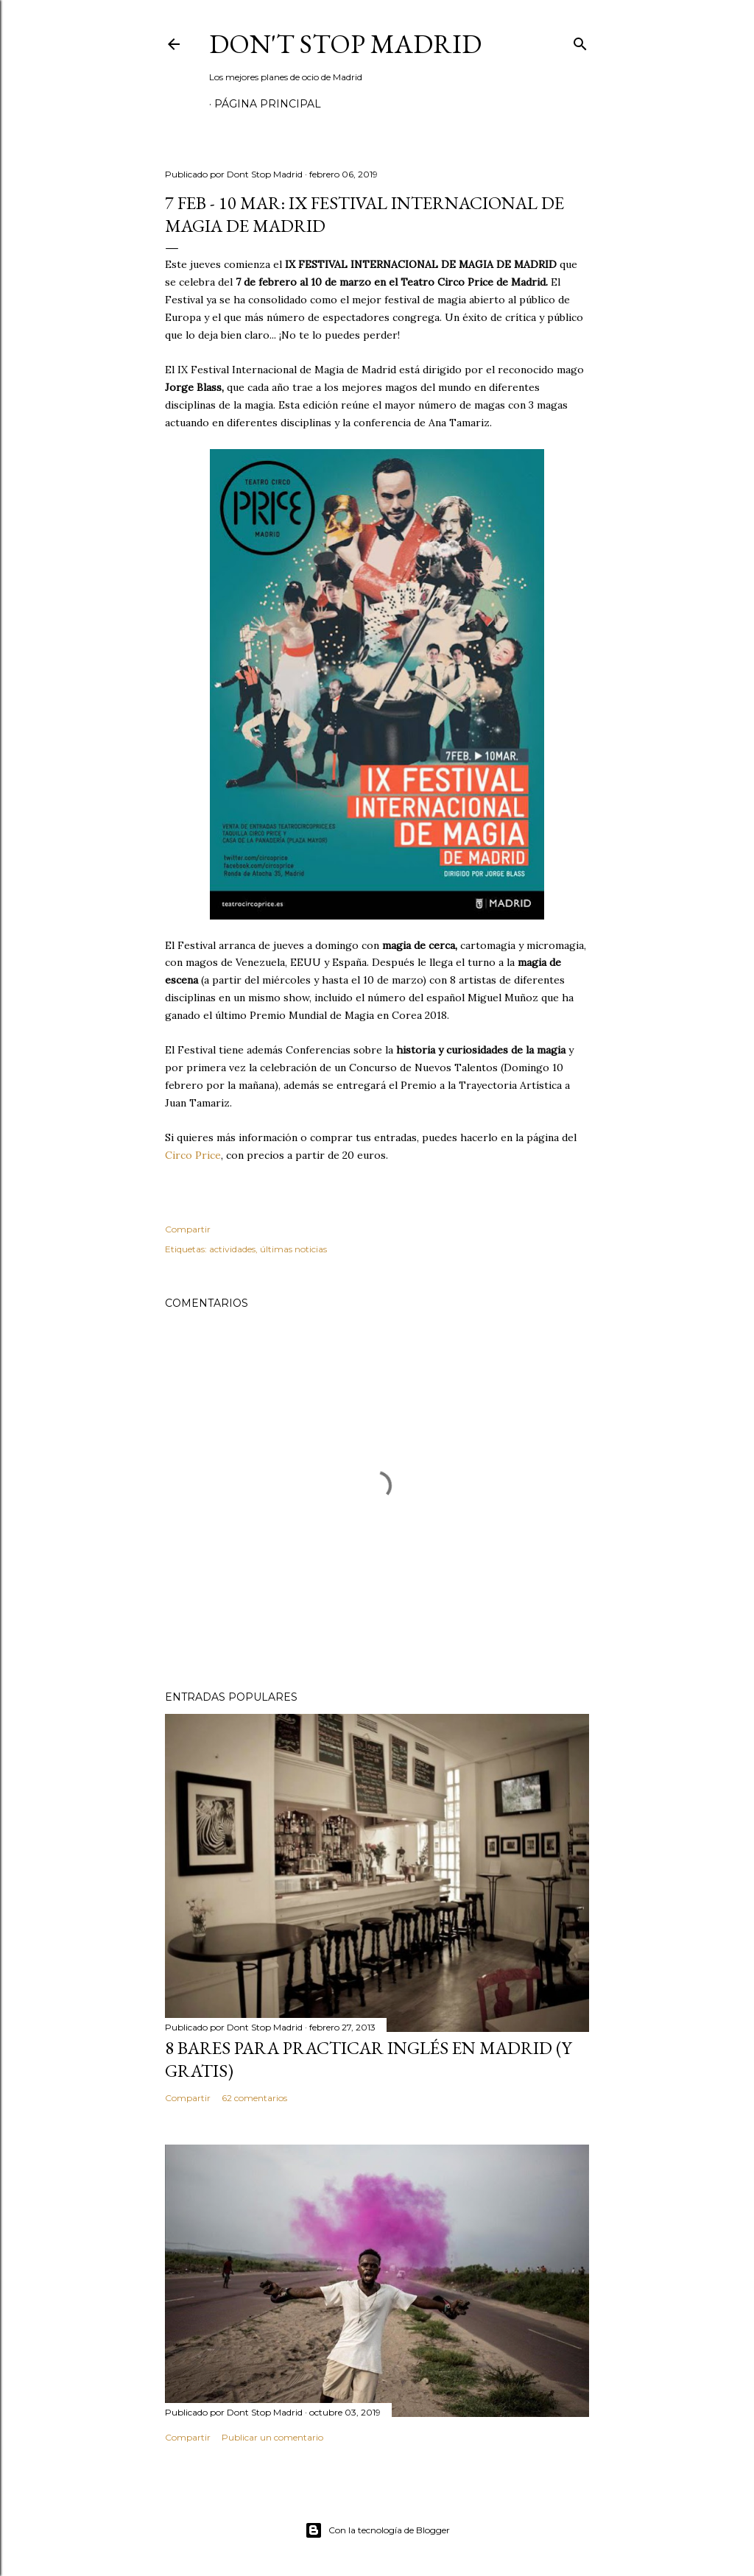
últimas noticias (293, 1249)
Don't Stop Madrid (345, 44)
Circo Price (193, 1155)
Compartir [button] (188, 1229)
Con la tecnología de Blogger (377, 2530)
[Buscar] (580, 41)
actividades (232, 1249)
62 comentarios (254, 2097)
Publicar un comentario (272, 2437)
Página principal (267, 103)
